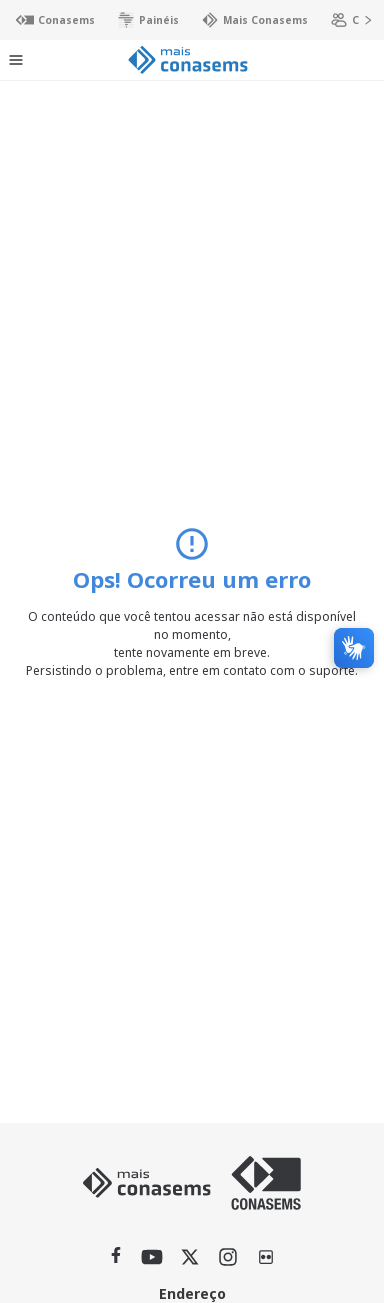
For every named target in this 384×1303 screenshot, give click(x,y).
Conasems (46, 20)
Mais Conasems (245, 20)
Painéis (139, 20)
